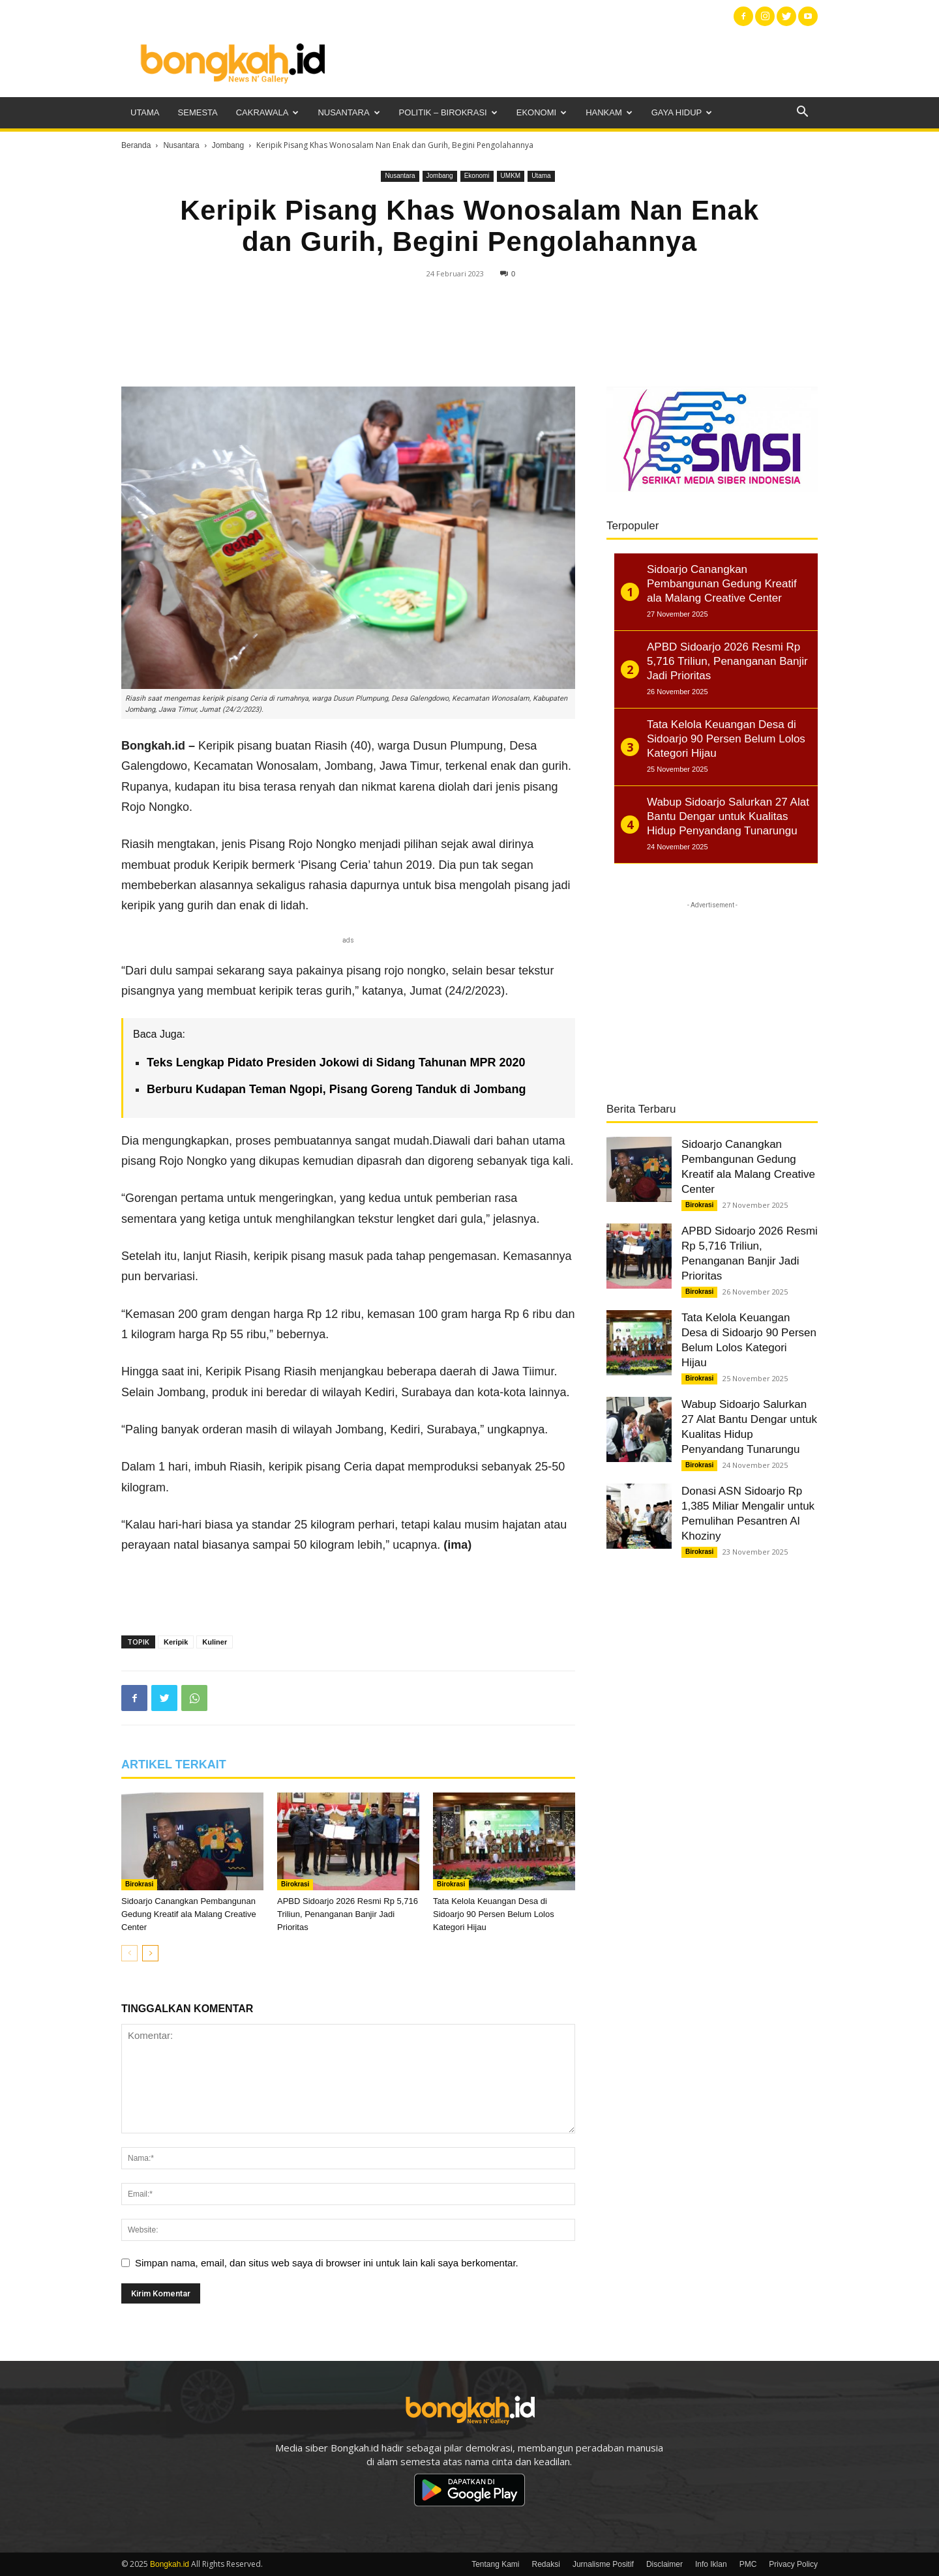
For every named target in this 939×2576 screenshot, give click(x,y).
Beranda (136, 145)
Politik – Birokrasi (448, 112)
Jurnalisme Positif (603, 2564)
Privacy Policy (793, 2564)
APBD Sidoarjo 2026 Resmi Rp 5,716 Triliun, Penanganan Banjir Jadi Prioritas (347, 1914)
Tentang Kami (495, 2564)
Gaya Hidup (682, 112)
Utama (145, 112)
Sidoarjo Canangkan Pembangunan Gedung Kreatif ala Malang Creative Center (188, 1914)
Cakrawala (267, 112)
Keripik (176, 1642)
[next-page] (150, 1953)
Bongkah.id (169, 2564)
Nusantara (349, 112)
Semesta (198, 112)
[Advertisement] (580, 62)
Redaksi (546, 2564)
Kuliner (214, 1642)
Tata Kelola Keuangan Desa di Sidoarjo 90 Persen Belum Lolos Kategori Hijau (493, 1914)
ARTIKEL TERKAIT (173, 1764)
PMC (748, 2564)
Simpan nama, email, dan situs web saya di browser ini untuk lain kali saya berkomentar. (326, 2262)
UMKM (511, 175)
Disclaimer (664, 2564)
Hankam (609, 112)
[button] (802, 113)
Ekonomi (541, 112)
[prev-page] (129, 1953)
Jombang (228, 145)
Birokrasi (139, 1884)
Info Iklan (711, 2564)
